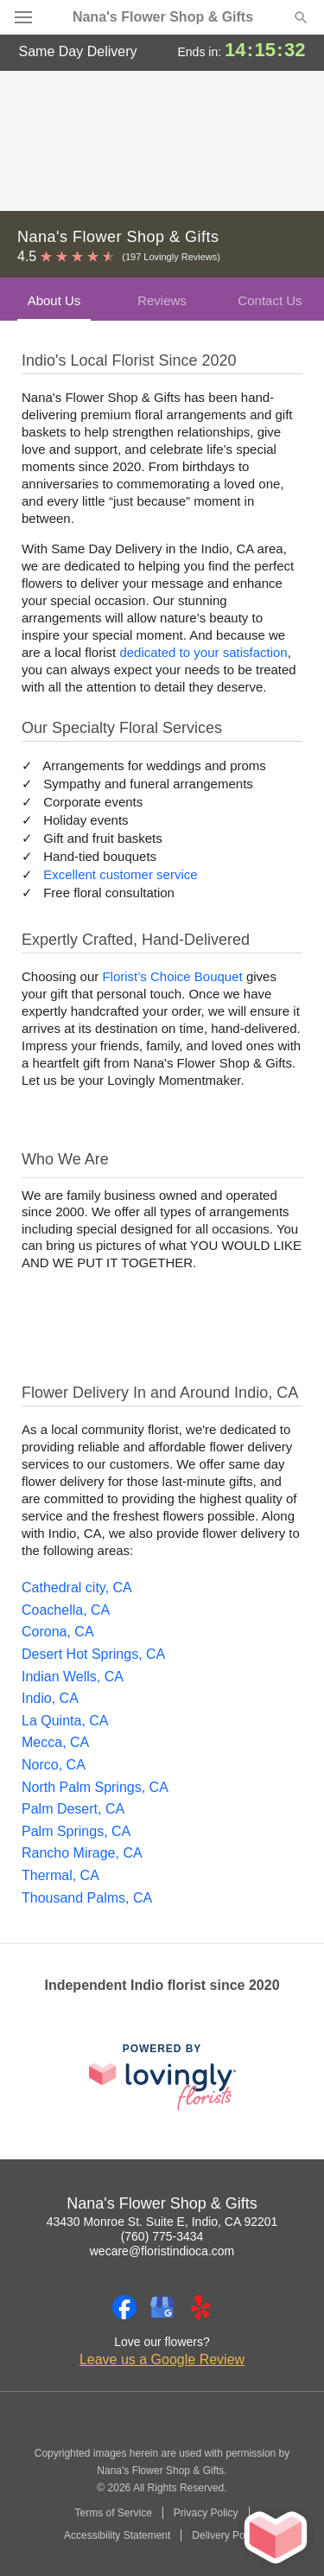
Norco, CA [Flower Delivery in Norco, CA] (54, 1764)
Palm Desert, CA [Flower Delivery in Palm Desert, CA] (73, 1808)
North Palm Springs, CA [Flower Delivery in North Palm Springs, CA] (95, 1787)
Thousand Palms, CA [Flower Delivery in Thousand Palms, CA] (87, 1898)
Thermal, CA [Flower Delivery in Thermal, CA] (60, 1875)
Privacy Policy (206, 2513)
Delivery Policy (226, 2535)
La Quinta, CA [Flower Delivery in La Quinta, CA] (65, 1720)
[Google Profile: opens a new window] (162, 2307)
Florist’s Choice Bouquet (172, 976)
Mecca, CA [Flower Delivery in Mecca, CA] (55, 1742)
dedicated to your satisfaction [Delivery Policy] (203, 652)
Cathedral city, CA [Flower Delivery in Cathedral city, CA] (77, 1587)
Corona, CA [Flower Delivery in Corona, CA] (58, 1631)
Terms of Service (112, 2513)
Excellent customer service (120, 874)
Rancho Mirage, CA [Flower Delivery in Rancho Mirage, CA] (82, 1853)
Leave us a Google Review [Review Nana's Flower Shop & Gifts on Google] (162, 2359)
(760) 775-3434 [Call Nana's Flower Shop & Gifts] (162, 2236)
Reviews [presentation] (162, 300)
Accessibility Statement (117, 2535)
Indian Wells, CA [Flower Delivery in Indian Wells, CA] (73, 1676)
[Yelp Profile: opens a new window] (200, 2307)
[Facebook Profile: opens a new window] (124, 2307)
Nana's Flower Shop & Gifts (163, 17)
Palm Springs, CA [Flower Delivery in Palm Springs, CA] (76, 1831)
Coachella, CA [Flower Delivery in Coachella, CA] (66, 1610)
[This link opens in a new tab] (162, 2077)
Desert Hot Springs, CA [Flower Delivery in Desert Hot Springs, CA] (93, 1654)
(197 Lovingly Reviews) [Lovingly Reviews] (171, 257)
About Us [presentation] (54, 300)
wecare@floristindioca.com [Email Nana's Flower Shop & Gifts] (162, 2251)
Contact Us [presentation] (270, 300)
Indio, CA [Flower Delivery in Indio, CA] (50, 1698)
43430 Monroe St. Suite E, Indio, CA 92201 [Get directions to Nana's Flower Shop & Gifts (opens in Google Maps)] (162, 2221)
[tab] (54, 299)
